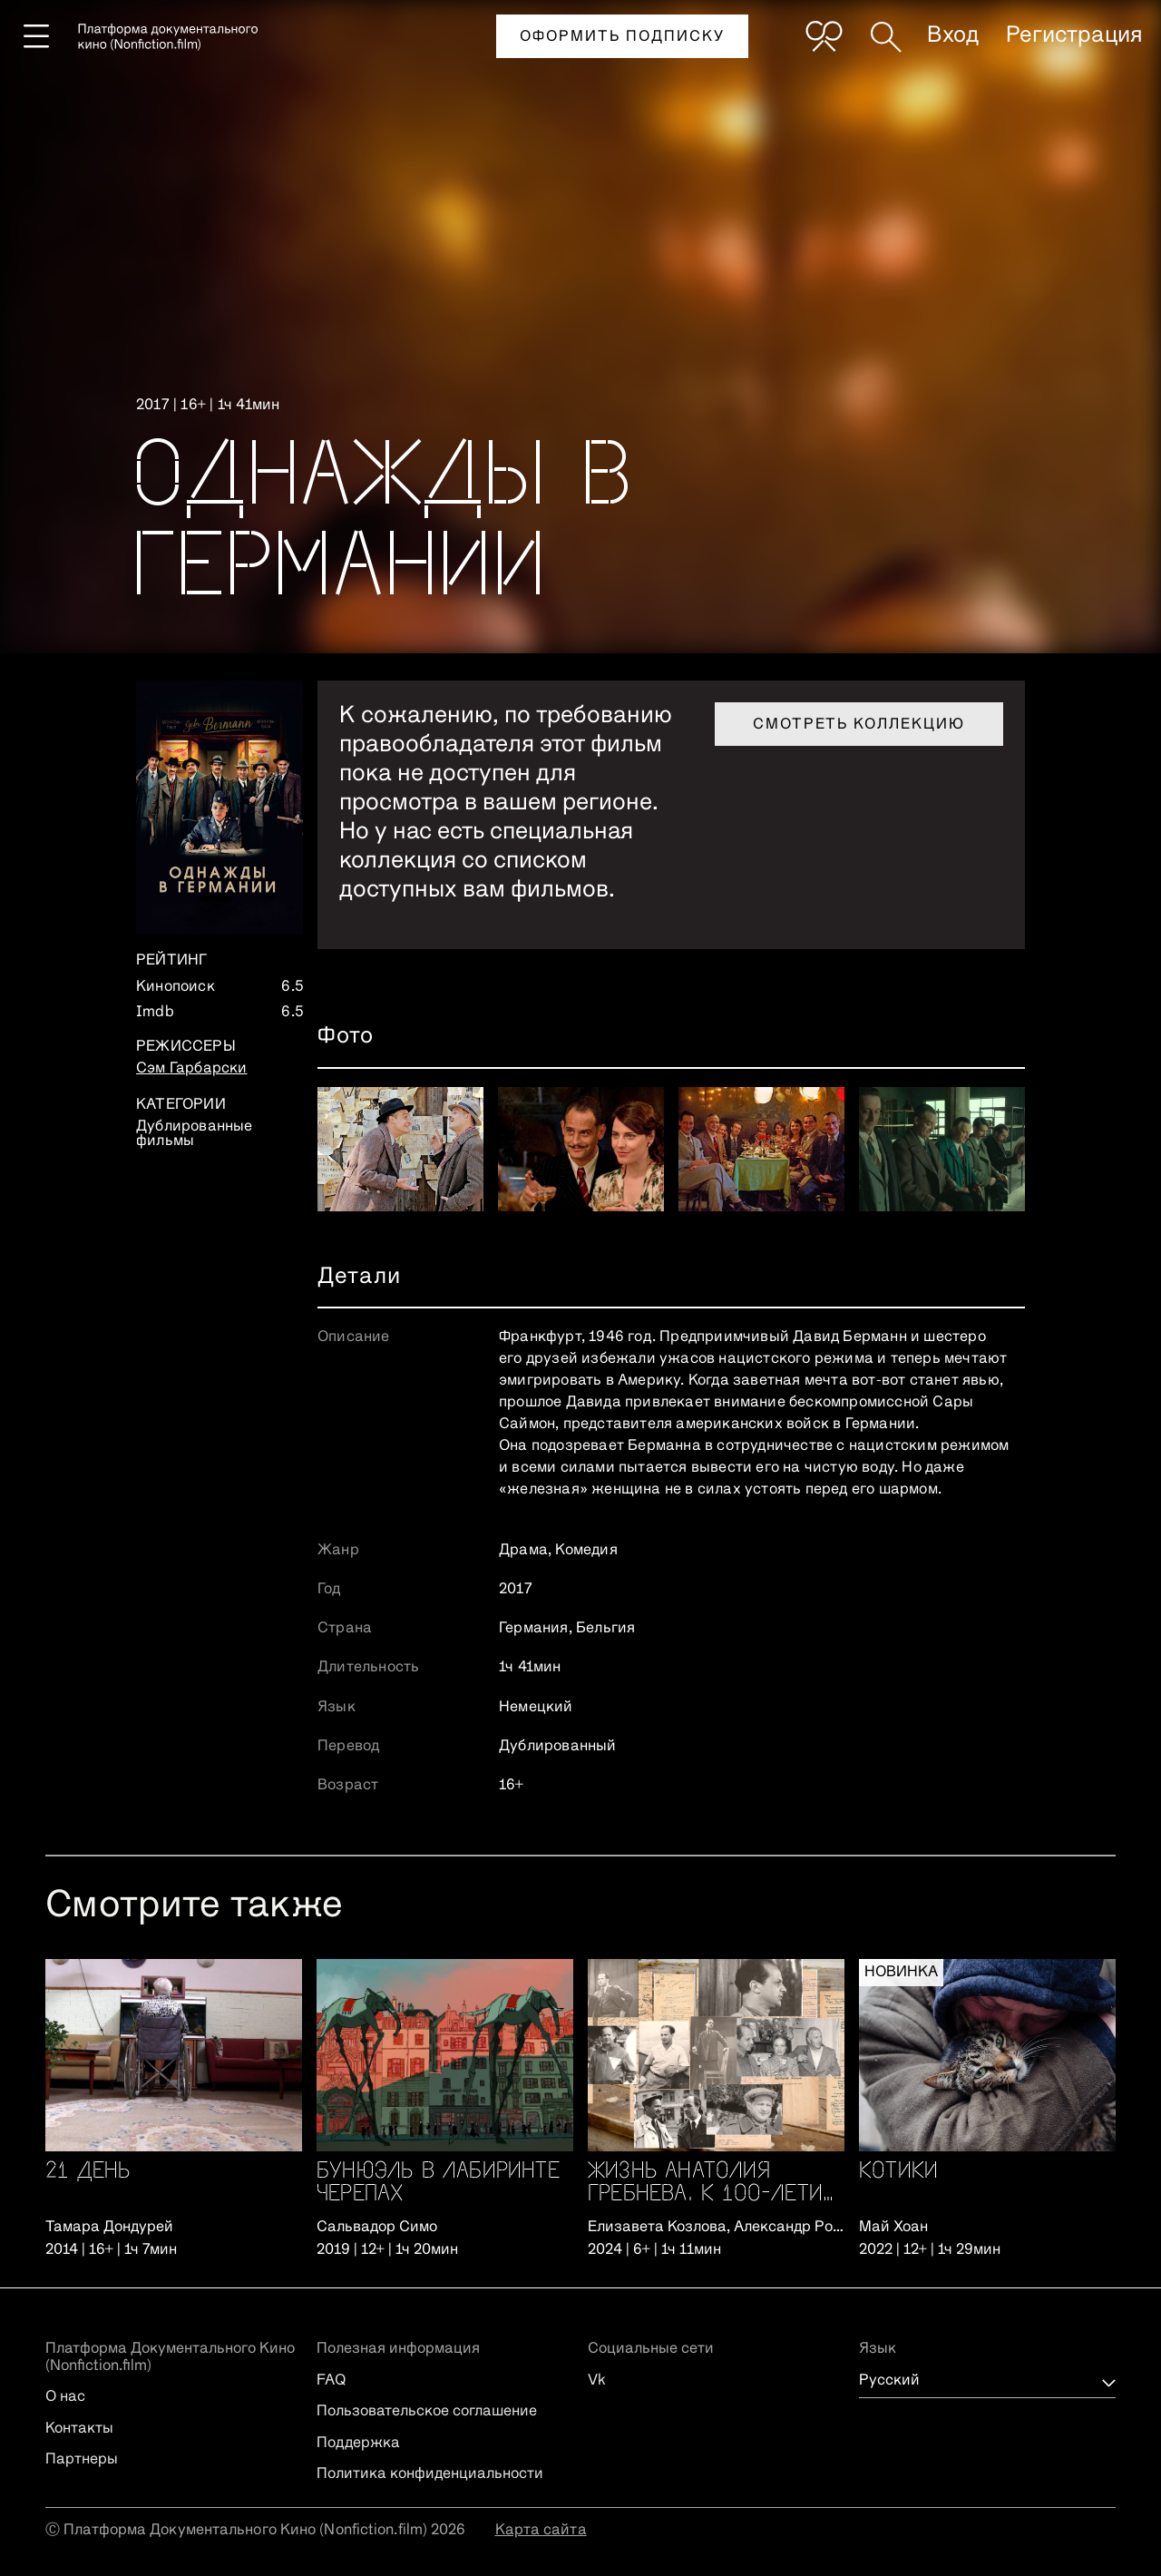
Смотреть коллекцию (859, 725)
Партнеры (81, 2460)
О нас (65, 2397)
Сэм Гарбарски (192, 1069)
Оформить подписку (622, 37)
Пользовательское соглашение (427, 2412)
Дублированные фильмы (194, 1134)
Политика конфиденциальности (430, 2474)
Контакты (79, 2429)
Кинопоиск (175, 987)
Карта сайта (541, 2530)
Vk (597, 2381)
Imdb (155, 1012)
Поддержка (358, 2443)
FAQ (331, 2381)
